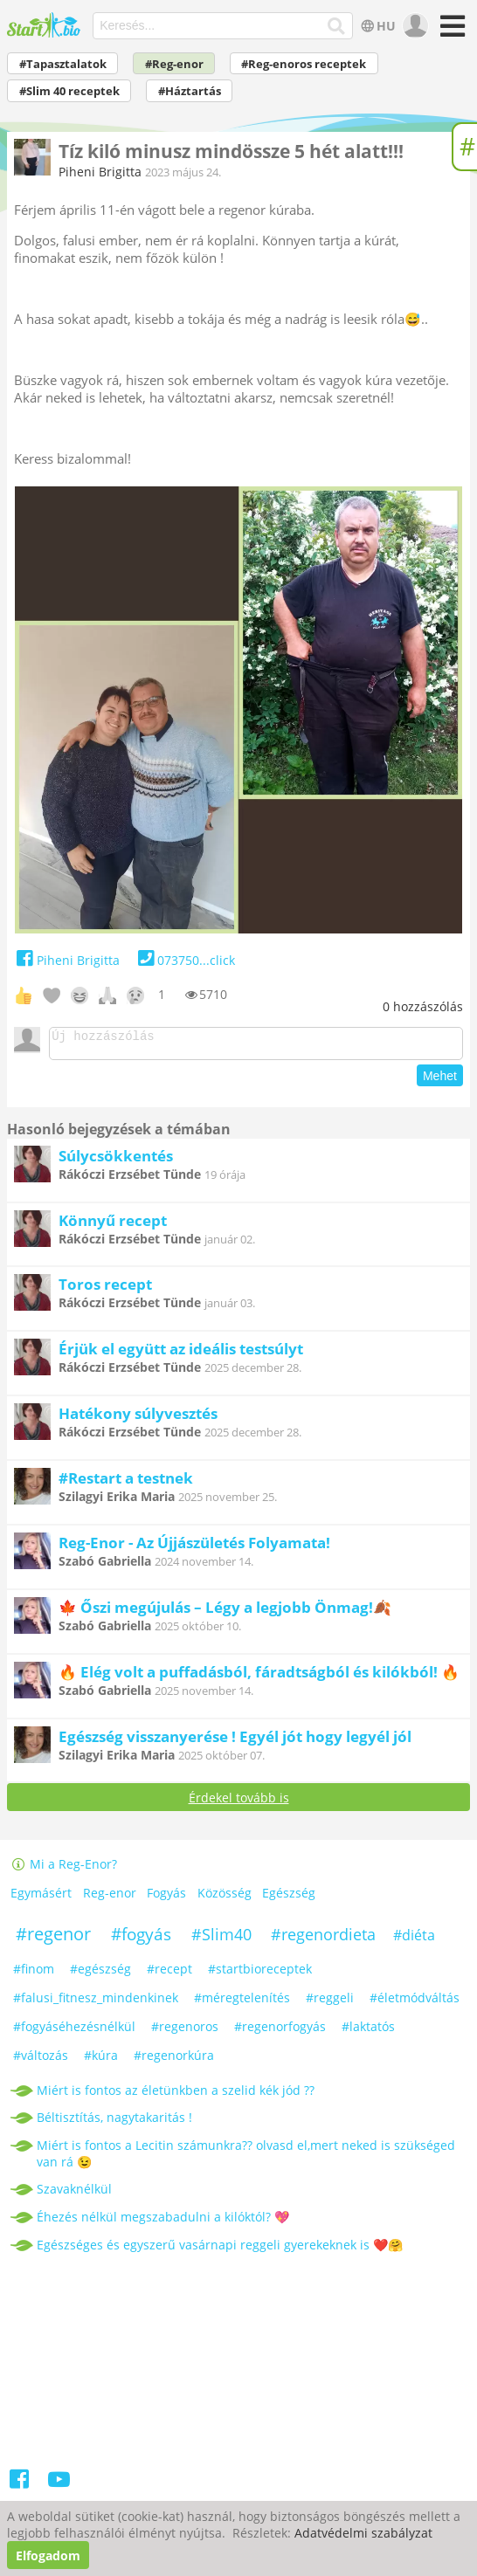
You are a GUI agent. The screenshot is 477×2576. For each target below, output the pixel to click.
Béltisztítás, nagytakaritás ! (114, 2122)
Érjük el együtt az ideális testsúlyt (181, 1354)
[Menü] (449, 32)
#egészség (100, 1974)
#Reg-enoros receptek (303, 64)
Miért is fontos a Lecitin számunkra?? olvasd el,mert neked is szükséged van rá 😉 (246, 2158)
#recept (169, 1974)
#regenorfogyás (280, 2031)
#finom (33, 1974)
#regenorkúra (174, 2060)
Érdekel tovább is (239, 1802)
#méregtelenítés (242, 2002)
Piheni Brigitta (100, 171)
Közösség (224, 1898)
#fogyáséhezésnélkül (74, 2031)
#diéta (414, 1940)
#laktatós (368, 2031)
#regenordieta (323, 1939)
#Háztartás (189, 91)
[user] (413, 26)
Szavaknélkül (74, 2194)
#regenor (53, 1939)
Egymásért (41, 1898)
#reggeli (330, 2002)
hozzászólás (423, 1006)
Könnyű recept (113, 1226)
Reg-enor (109, 1898)
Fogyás (166, 1898)
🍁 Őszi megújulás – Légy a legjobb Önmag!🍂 (225, 1612)
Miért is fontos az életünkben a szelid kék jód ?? (176, 2095)
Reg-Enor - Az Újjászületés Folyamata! (194, 1548)
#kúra (101, 2060)
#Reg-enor (174, 64)
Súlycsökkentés (116, 1161)
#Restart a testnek (126, 1483)
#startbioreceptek (260, 1974)
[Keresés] (337, 26)
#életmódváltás (415, 2002)
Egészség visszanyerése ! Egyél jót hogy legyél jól (235, 1742)
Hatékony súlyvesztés (138, 1419)
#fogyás (141, 1939)
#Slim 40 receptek (69, 91)
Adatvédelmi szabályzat (363, 2532)
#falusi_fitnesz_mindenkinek (95, 2002)
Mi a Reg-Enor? (63, 1869)
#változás (40, 2060)
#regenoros (184, 2031)
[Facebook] (20, 2487)
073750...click (184, 960)
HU (377, 25)
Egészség (288, 1898)
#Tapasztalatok (63, 64)
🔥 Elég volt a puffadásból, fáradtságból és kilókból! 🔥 (259, 1677)
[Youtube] (58, 2487)
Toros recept (105, 1289)
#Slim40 (221, 1939)
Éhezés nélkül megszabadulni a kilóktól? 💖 (163, 2222)
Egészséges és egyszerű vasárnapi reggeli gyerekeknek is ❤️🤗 (220, 2250)
